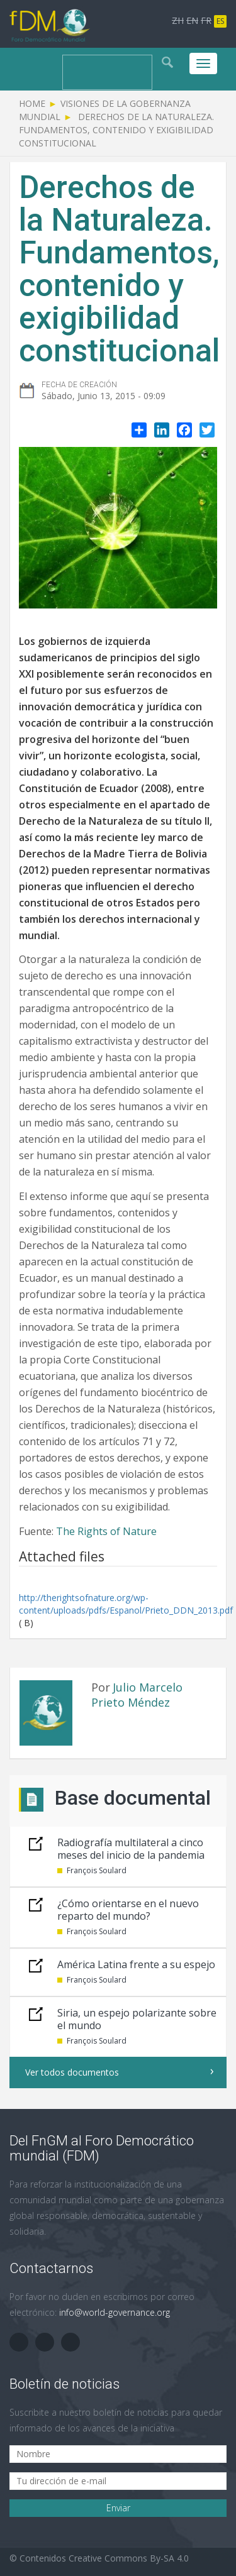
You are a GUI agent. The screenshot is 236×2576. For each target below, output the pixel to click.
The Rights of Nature (106, 1531)
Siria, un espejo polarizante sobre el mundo (136, 2019)
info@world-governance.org (114, 2312)
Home (32, 103)
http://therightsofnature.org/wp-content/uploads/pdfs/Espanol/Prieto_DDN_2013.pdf (126, 1604)
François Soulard (96, 1870)
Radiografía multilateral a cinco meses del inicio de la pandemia (131, 1848)
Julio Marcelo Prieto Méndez (137, 1695)
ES (220, 21)
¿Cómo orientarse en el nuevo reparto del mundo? (128, 1909)
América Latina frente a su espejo (136, 1964)
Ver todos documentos (72, 2072)
